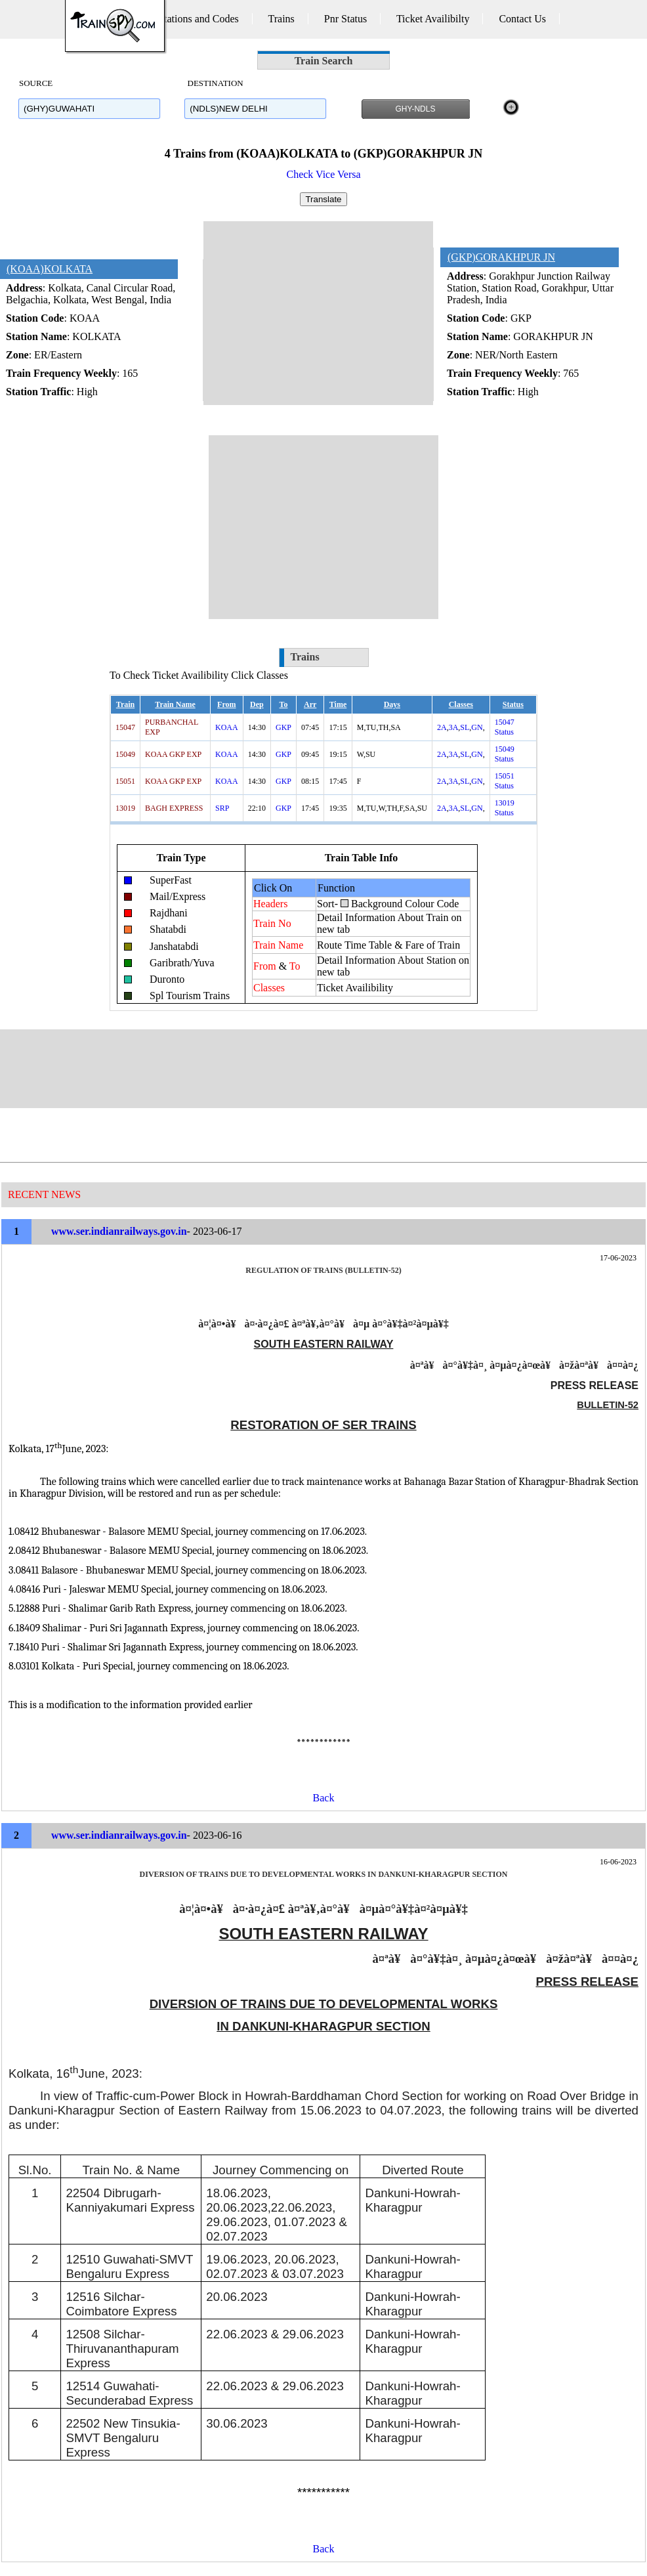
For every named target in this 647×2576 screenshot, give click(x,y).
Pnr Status (345, 18)
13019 (125, 808)
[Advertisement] (318, 313)
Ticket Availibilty (433, 18)
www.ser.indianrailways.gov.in (119, 1231)
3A (454, 727)
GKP (283, 727)
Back (324, 1797)
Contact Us (522, 18)
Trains (281, 18)
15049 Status (504, 753)
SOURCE (35, 83)
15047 (125, 727)
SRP (222, 808)
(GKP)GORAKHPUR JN (501, 257)
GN (476, 727)
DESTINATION (214, 83)
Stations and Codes (198, 18)
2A (442, 727)
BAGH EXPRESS (174, 808)
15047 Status (504, 727)
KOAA (226, 727)
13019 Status (504, 807)
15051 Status (504, 780)
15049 (125, 754)
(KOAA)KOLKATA (50, 268)
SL (464, 727)
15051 (125, 781)
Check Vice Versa (323, 174)
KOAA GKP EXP (173, 754)
